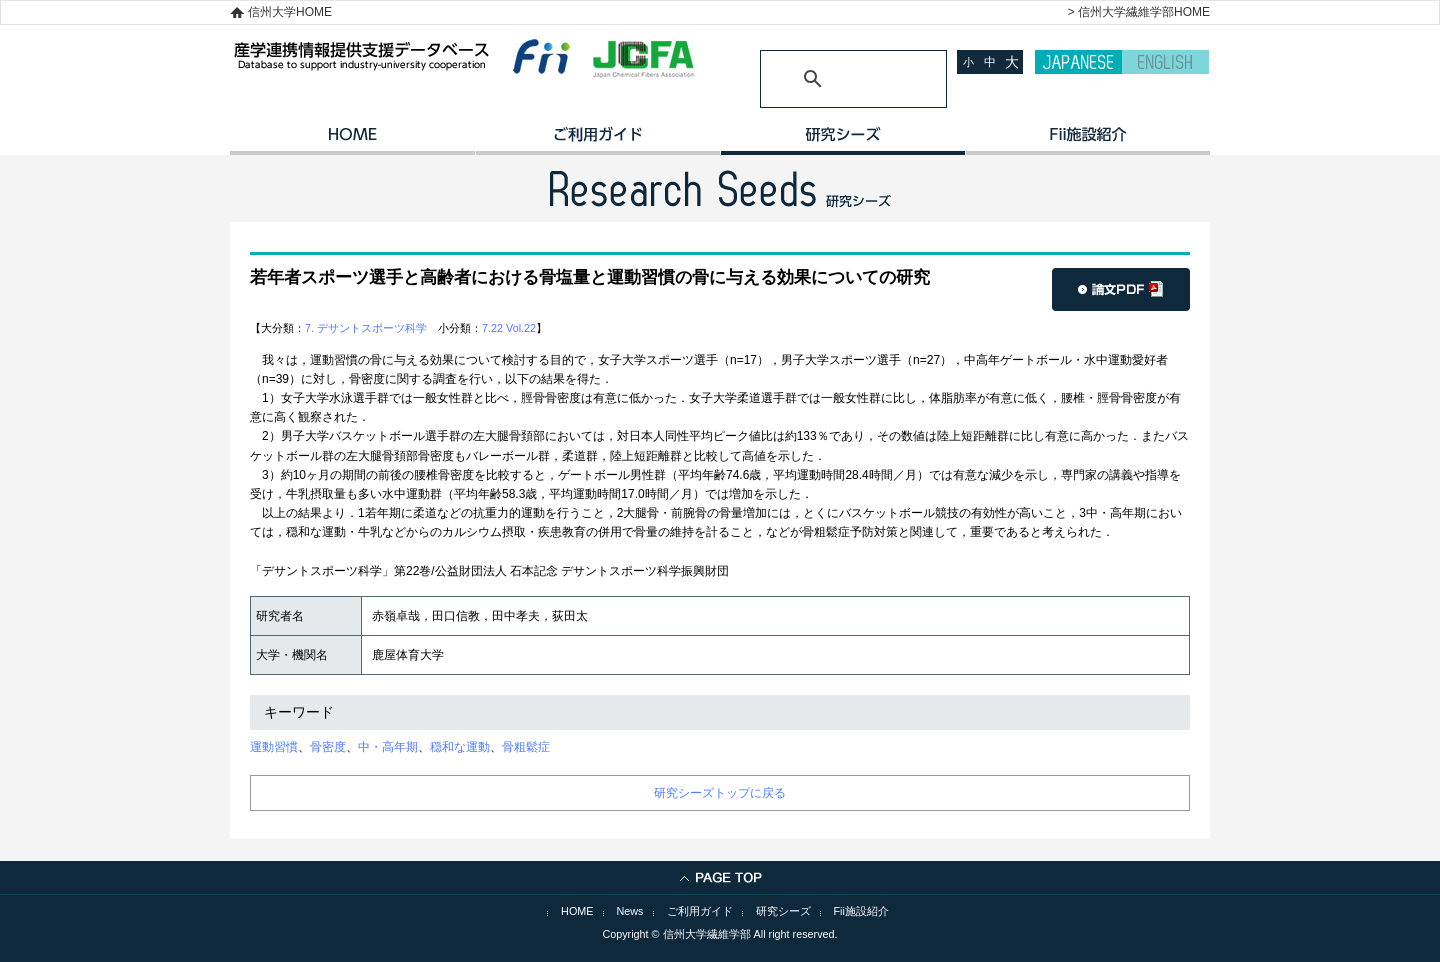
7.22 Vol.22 (509, 328)
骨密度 (328, 747)
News (630, 911)
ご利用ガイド (597, 141)
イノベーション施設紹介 (1087, 141)
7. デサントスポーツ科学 (366, 328)
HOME (352, 141)
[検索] (829, 79)
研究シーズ (842, 141)
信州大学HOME (290, 12)
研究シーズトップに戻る (720, 793)
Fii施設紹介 (861, 911)
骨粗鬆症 (526, 747)
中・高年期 (388, 747)
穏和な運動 (460, 747)
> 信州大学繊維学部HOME (1139, 12)
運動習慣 (274, 747)
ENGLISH (1165, 62)
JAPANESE (1078, 62)
